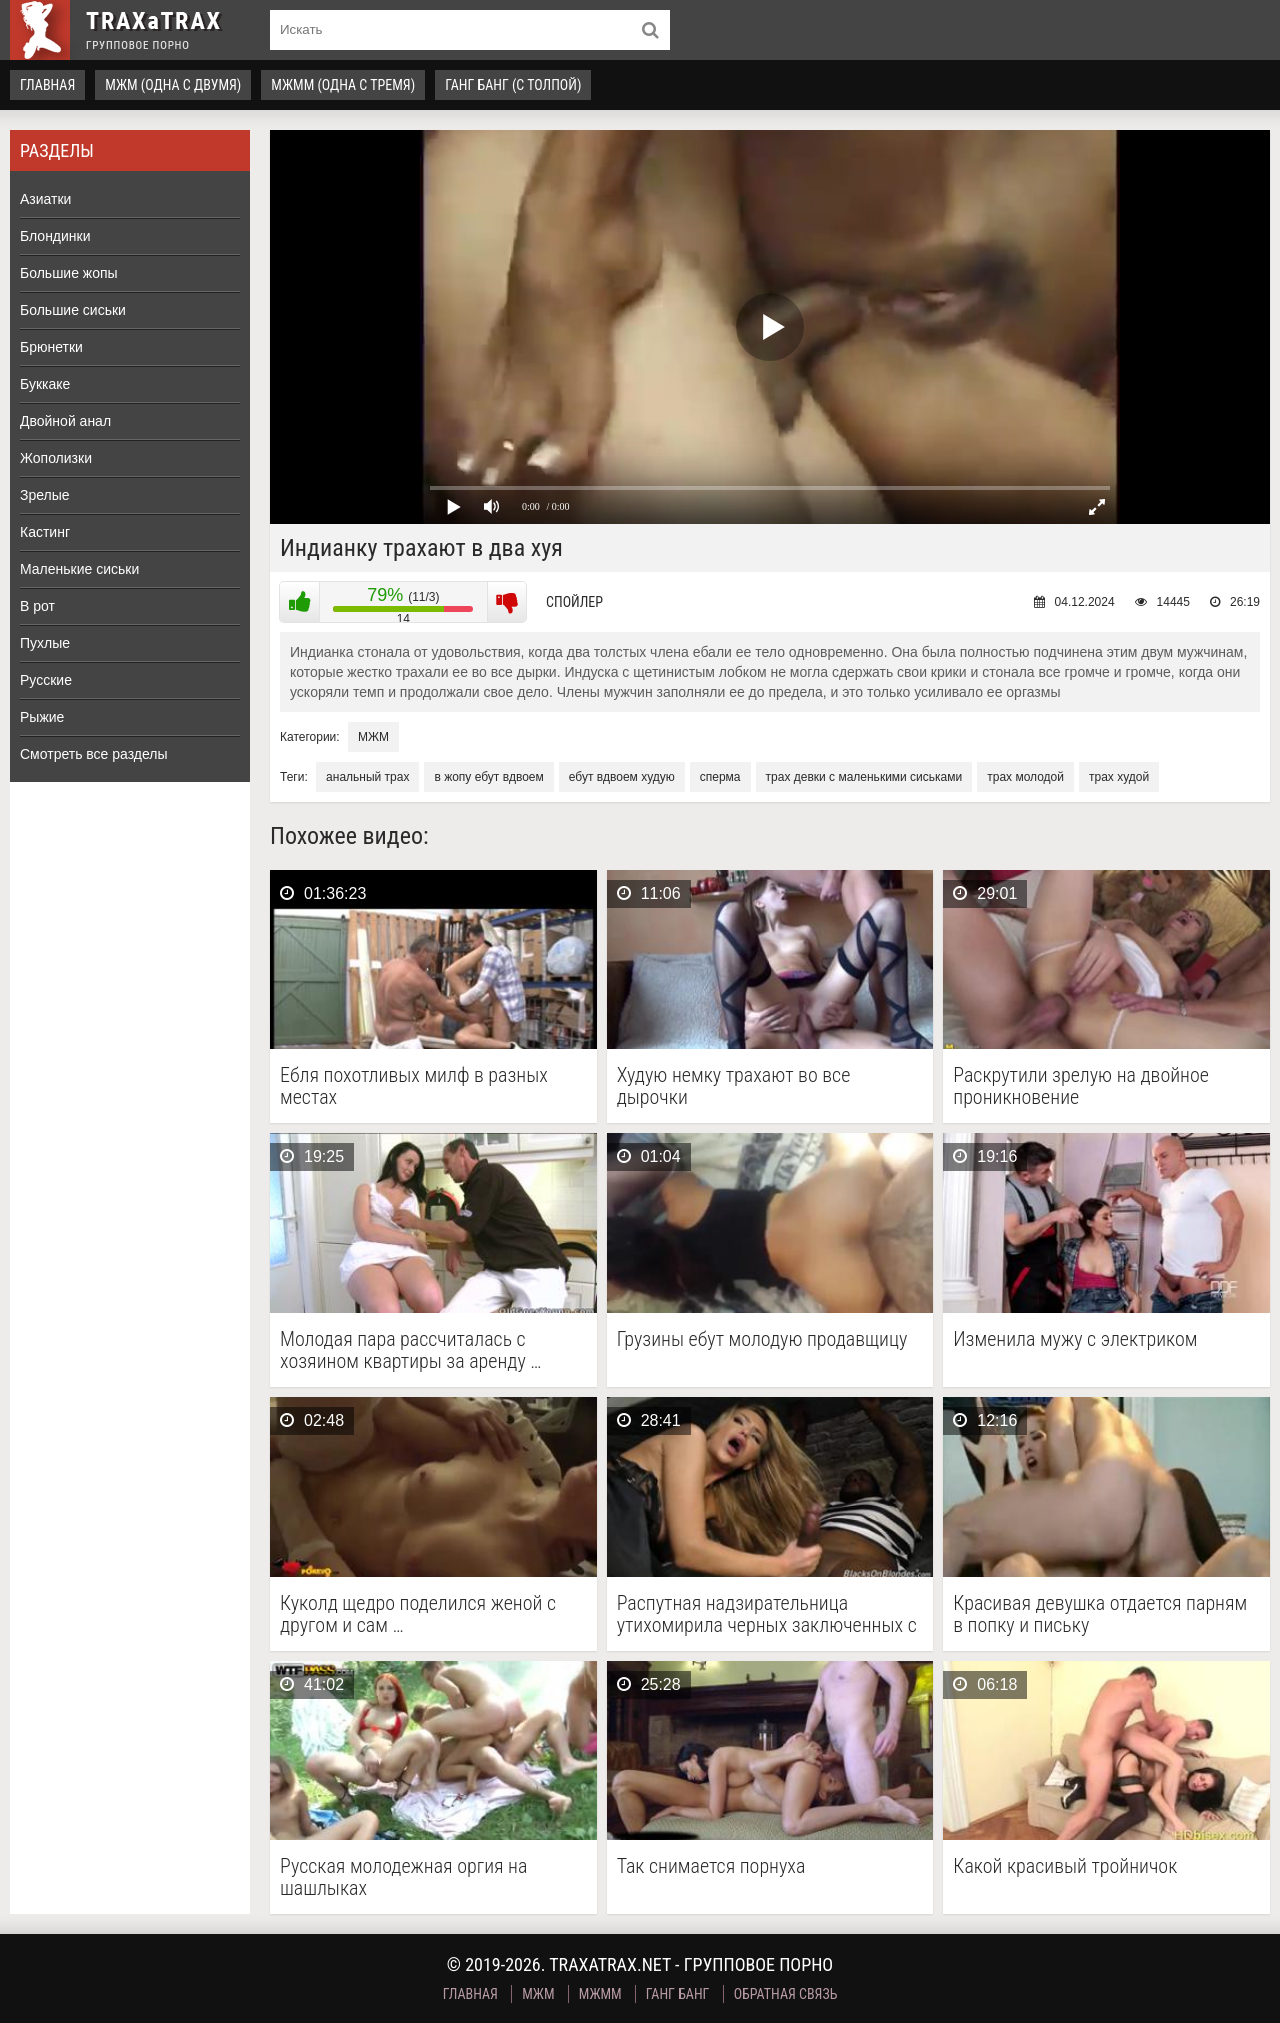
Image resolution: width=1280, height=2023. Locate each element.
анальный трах (367, 777)
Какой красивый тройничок (1065, 1866)
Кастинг (45, 532)
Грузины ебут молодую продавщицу (762, 1339)
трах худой (1119, 777)
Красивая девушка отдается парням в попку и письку (1100, 1614)
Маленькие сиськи (79, 569)
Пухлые (45, 643)
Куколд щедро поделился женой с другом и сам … (418, 1614)
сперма (720, 777)
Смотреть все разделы (94, 754)
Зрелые (45, 495)
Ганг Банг (678, 1994)
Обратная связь (786, 1994)
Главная (47, 85)
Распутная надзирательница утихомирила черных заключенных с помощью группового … (767, 1614)
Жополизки (56, 458)
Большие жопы (69, 273)
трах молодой (1025, 777)
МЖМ (373, 737)
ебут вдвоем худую (622, 777)
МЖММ (600, 1994)
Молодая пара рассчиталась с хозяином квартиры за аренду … (411, 1350)
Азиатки (45, 199)
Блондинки (55, 236)
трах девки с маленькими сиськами (864, 777)
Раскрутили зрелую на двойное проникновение (1081, 1086)
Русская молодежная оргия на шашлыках (403, 1877)
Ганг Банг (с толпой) (513, 85)
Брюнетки (51, 347)
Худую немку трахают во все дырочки (734, 1086)
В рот (37, 606)
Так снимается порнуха (711, 1866)
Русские (46, 680)
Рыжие (42, 717)
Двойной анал (65, 421)
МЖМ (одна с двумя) (173, 85)
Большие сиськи (73, 310)
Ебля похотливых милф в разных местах (414, 1086)
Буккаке (45, 384)
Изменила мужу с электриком (1075, 1339)
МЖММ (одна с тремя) (343, 85)
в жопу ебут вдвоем (488, 777)
